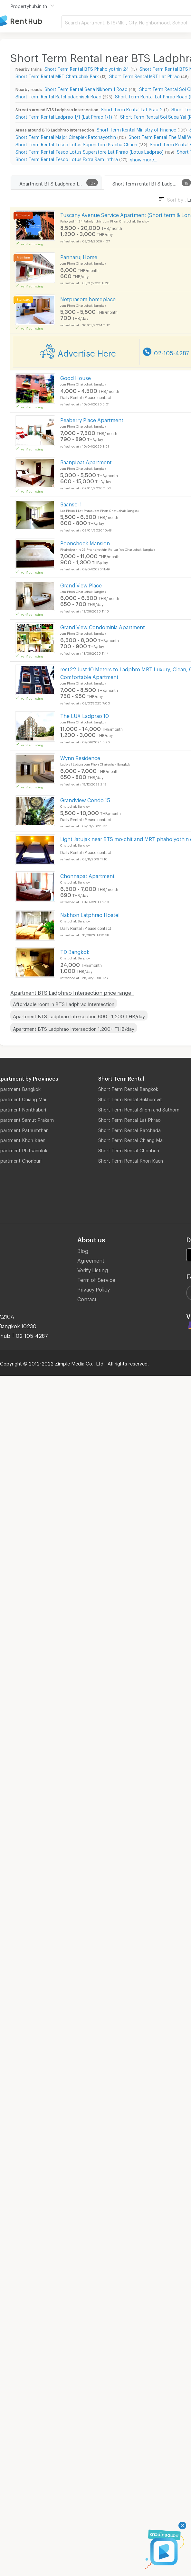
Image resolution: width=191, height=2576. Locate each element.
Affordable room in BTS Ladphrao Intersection (63, 1003)
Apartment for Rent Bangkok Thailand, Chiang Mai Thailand (30, 21)
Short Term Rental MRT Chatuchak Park (57, 75)
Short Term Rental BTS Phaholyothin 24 (86, 68)
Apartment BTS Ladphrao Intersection (60, 183)
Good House (75, 377)
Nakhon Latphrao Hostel (89, 914)
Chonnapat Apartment (87, 875)
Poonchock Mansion (85, 542)
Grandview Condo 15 (85, 799)
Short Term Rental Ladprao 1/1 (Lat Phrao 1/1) (63, 116)
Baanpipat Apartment (86, 461)
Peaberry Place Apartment (91, 419)
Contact (87, 1298)
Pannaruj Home (78, 256)
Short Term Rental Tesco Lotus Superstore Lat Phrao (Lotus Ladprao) (89, 151)
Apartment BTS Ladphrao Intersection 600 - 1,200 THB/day (79, 1015)
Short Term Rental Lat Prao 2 (132, 108)
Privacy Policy (93, 1288)
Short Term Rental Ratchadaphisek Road (58, 95)
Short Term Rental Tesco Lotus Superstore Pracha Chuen (76, 143)
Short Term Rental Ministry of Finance (136, 129)
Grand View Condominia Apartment (102, 626)
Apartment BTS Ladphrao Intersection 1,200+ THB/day (73, 1028)
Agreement (90, 1259)
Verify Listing (92, 1269)
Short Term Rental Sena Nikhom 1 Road (86, 88)
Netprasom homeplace (88, 298)
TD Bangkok (75, 951)
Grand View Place (81, 584)
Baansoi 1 (71, 503)
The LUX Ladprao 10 (84, 715)
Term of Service (96, 1279)
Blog (82, 1250)
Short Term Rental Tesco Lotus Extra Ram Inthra (66, 158)
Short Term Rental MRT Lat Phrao (144, 75)
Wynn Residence (80, 757)
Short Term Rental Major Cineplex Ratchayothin (65, 136)
